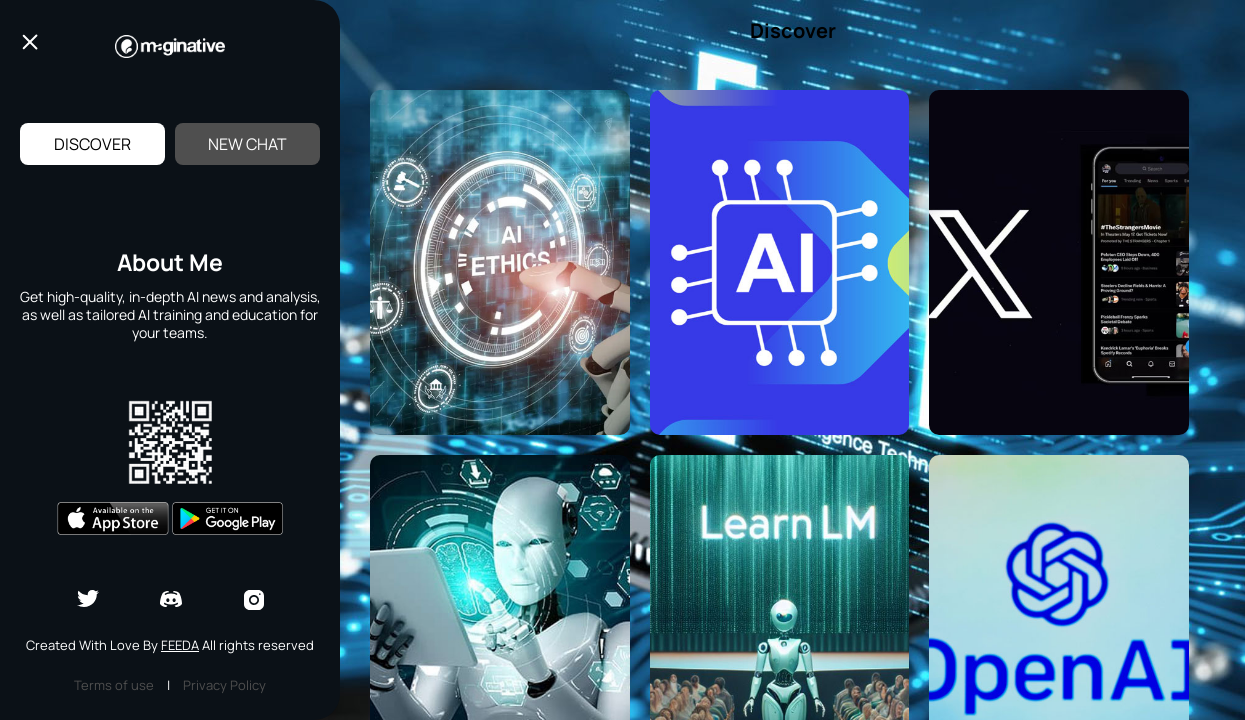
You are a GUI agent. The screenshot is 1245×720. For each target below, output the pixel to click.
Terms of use (114, 685)
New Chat (247, 144)
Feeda (180, 645)
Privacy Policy (224, 685)
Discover (92, 144)
